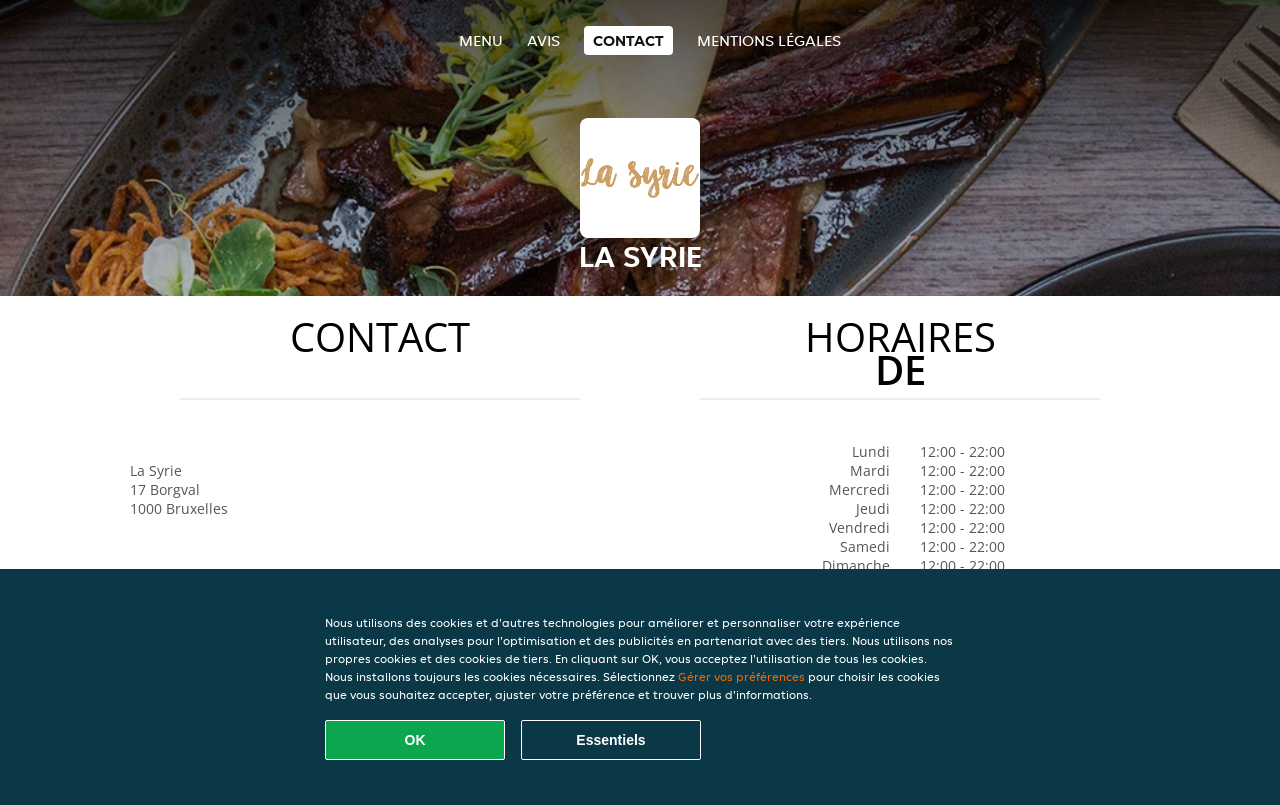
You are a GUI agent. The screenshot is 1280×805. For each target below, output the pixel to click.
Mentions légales (769, 40)
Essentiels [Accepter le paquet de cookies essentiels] (610, 740)
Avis (543, 40)
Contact (628, 40)
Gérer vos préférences (741, 676)
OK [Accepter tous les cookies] (415, 740)
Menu (481, 40)
